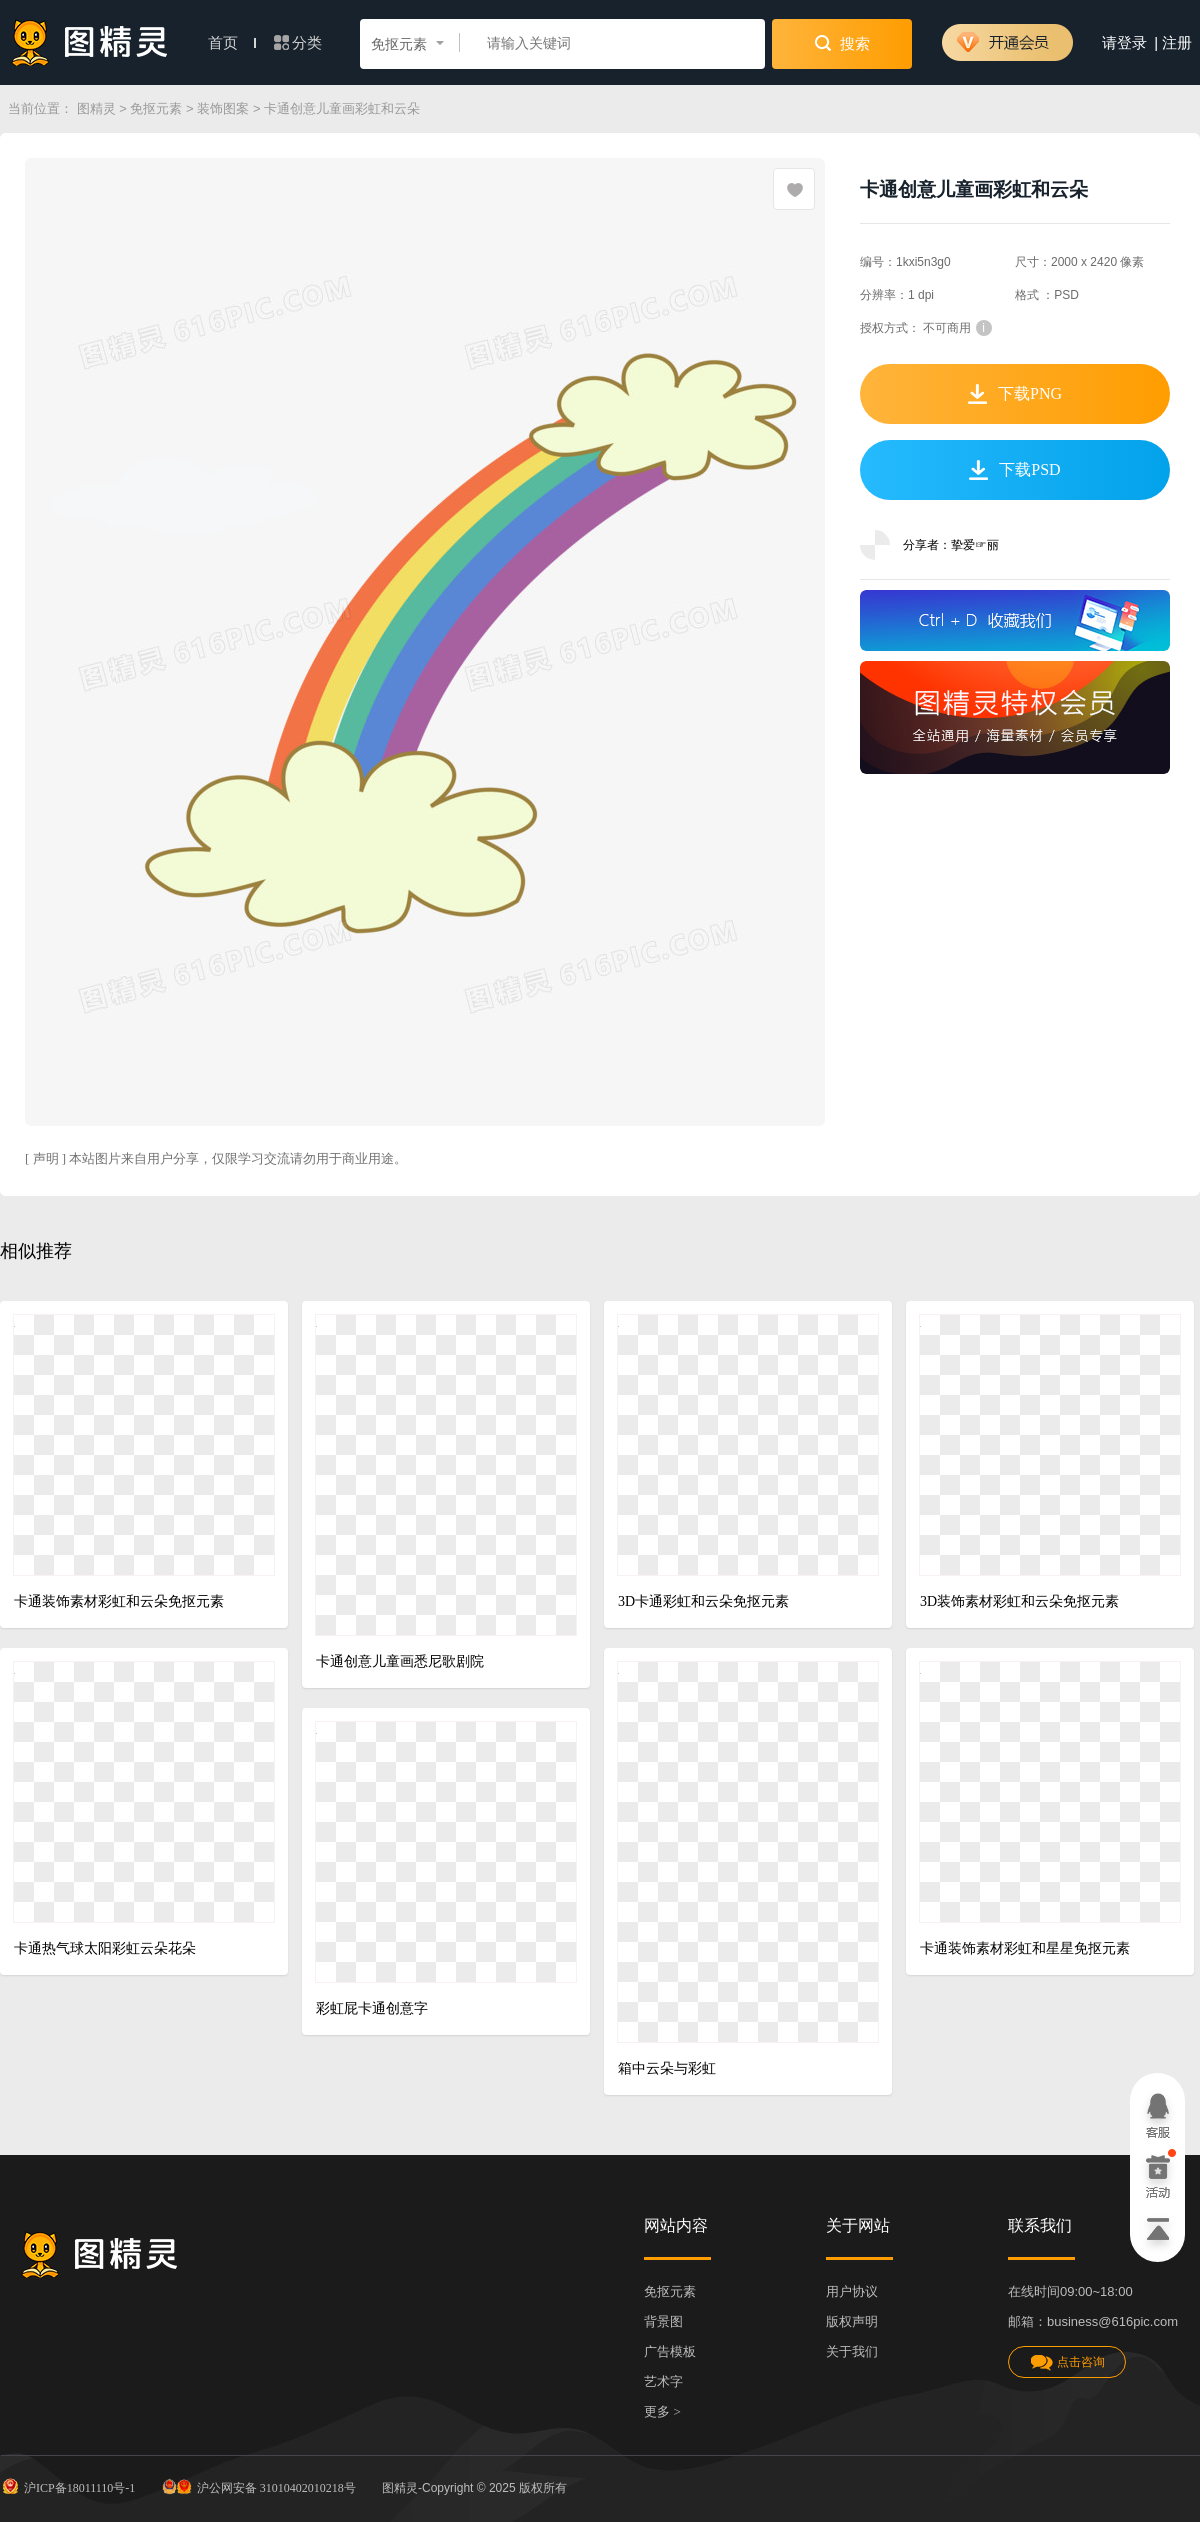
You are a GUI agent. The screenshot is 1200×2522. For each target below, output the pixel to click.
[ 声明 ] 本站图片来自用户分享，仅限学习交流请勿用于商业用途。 (216, 1158)
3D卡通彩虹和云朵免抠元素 (703, 1601)
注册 (1177, 43)
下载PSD (1014, 470)
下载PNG (1015, 394)
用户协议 (852, 2291)
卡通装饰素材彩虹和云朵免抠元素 (119, 1601)
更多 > (662, 2411)
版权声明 (852, 2321)
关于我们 (852, 2351)
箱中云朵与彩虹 (667, 2068)
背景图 (663, 2321)
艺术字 (663, 2381)
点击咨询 (1067, 2362)
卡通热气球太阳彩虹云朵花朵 (105, 1948)
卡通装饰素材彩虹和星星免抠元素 (1025, 1948)
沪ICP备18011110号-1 (67, 2486)
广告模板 (670, 2351)
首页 (232, 43)
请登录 (1124, 43)
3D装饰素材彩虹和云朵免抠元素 (1019, 1601)
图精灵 (96, 108)
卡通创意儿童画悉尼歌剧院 (400, 1661)
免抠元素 (156, 108)
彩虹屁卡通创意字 (372, 2008)
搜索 (842, 43)
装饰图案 (223, 108)
